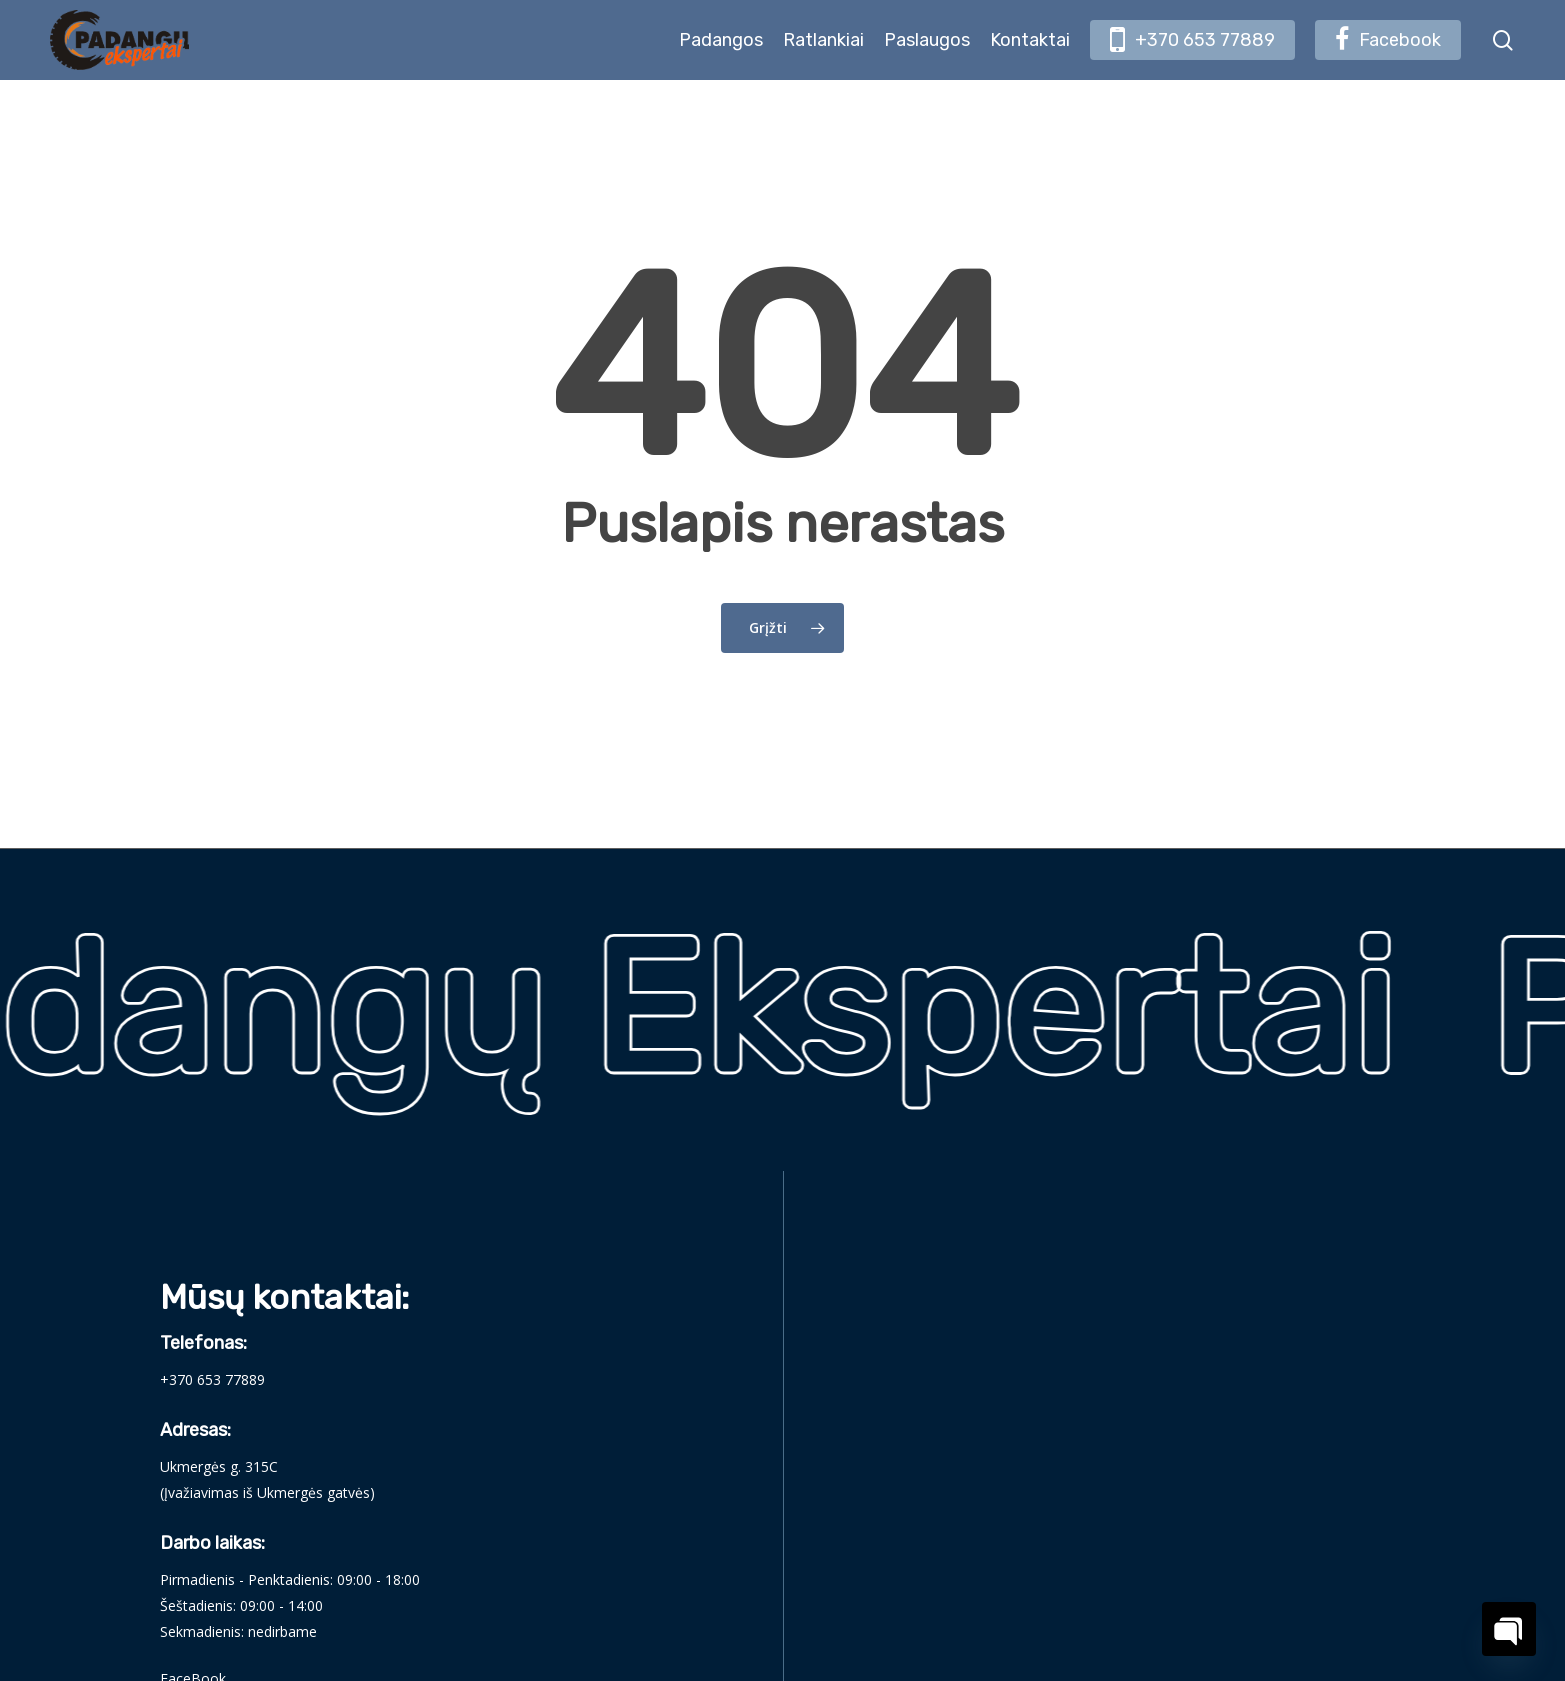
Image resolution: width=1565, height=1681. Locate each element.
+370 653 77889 (212, 1379)
